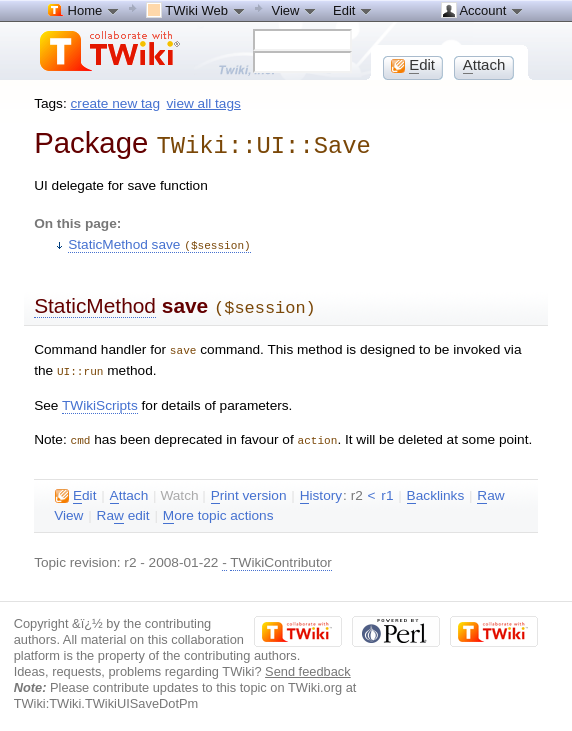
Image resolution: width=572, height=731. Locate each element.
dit (75, 488)
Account (482, 10)
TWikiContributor (281, 554)
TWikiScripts (100, 398)
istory (321, 488)
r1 (387, 487)
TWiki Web (196, 10)
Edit (353, 10)
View (295, 10)
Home (84, 10)
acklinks (436, 488)
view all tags (204, 103)
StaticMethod (95, 302)
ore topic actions (218, 508)
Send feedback (308, 663)
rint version (249, 488)
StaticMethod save (159, 242)
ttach (129, 488)
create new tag (115, 103)
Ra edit (123, 508)
